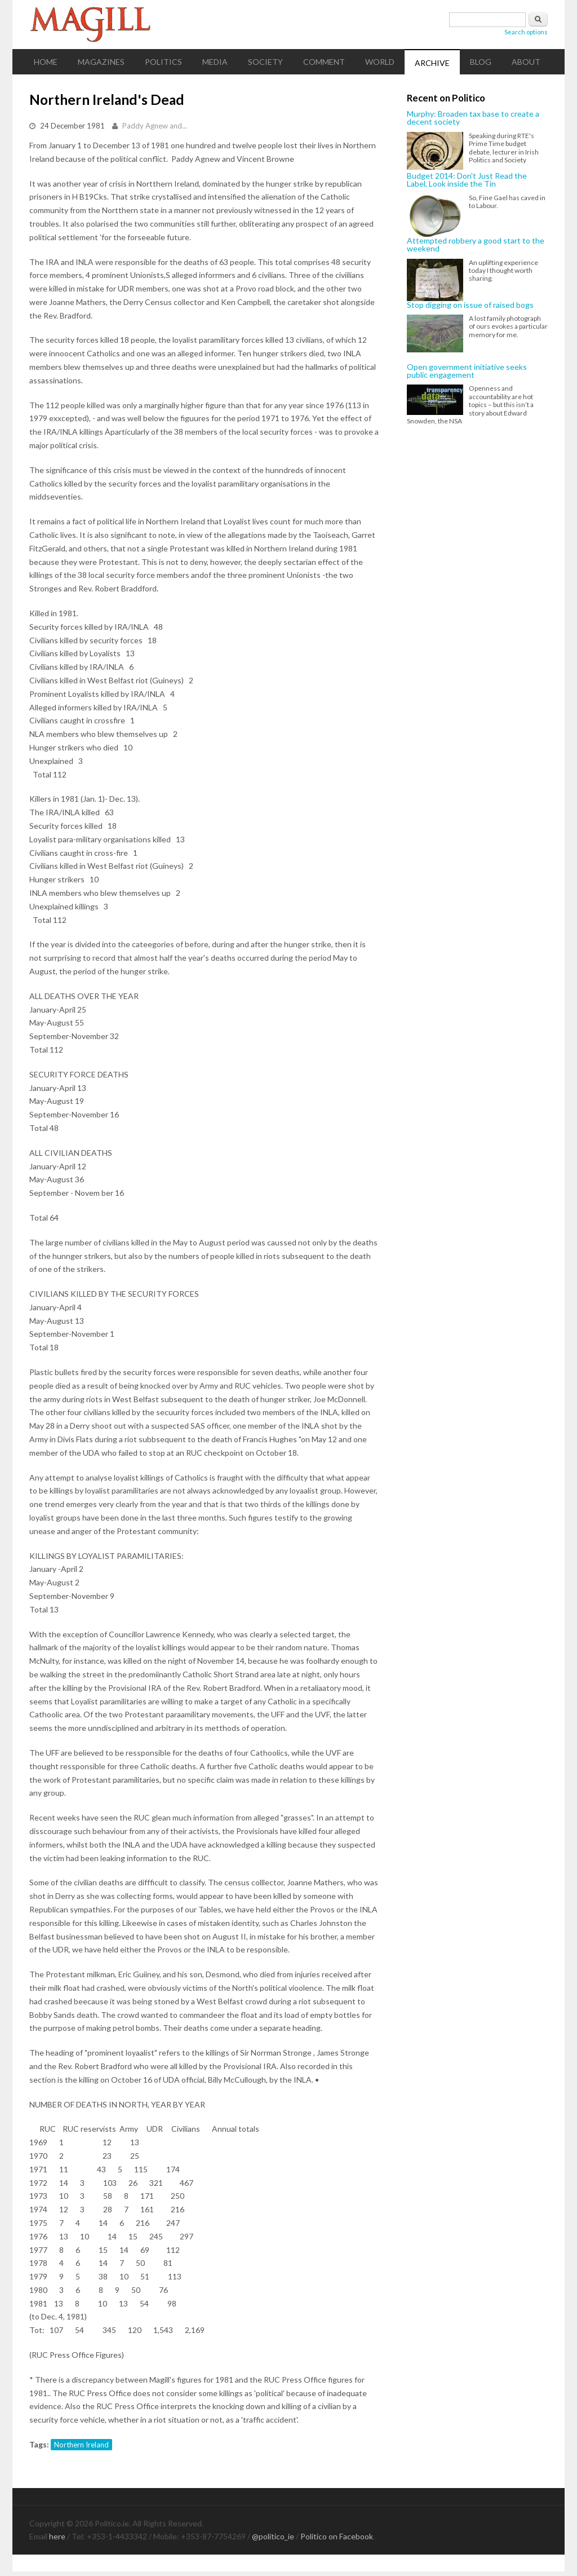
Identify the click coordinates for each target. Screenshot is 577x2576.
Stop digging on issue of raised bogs (470, 305)
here (57, 2536)
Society (265, 62)
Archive (432, 63)
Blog (480, 62)
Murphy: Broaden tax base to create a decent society (473, 118)
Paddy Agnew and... (154, 125)
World (379, 62)
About (526, 62)
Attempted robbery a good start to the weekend (475, 245)
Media (215, 62)
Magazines (101, 62)
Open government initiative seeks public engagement (467, 371)
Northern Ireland (81, 2444)
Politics (163, 62)
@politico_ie (273, 2536)
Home (45, 62)
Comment (324, 62)
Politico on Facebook (336, 2536)
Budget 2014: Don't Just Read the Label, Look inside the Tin (467, 180)
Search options (526, 32)
